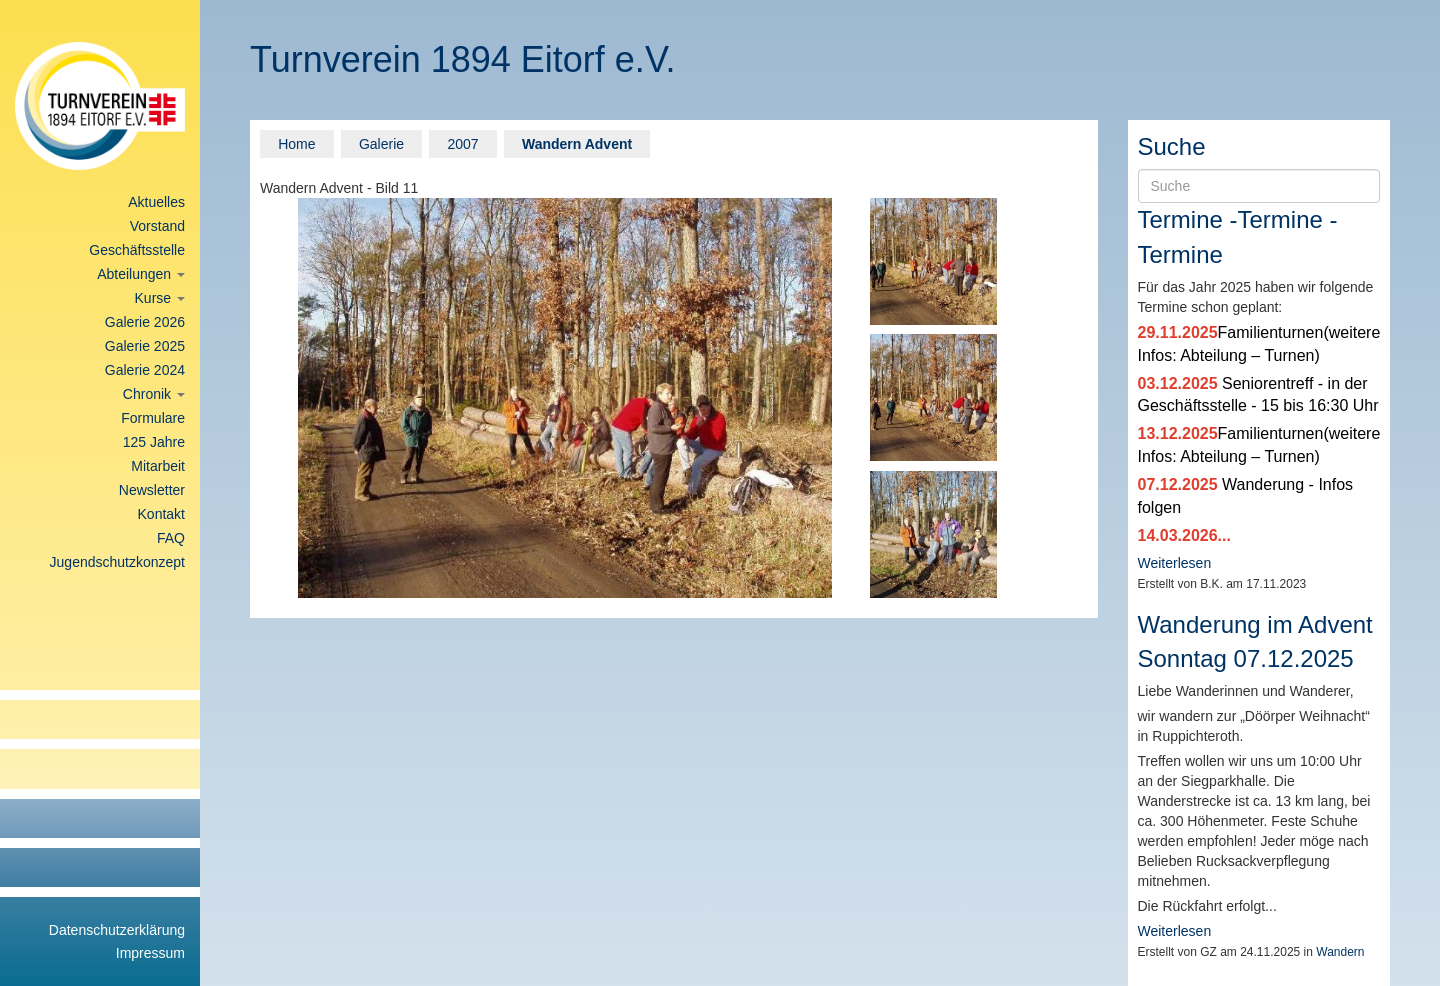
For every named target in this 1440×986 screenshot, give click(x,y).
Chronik (154, 394)
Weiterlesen (1175, 563)
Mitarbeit (158, 466)
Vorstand (157, 226)
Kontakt (161, 514)
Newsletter (152, 490)
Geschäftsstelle (137, 250)
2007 (462, 144)
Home (296, 144)
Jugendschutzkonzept (117, 562)
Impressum (150, 953)
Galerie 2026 (145, 322)
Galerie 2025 (145, 346)
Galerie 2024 (145, 370)
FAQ (171, 538)
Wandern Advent (577, 144)
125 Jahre (154, 442)
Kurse (160, 298)
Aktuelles (156, 202)
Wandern (1340, 952)
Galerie (381, 144)
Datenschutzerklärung (117, 930)
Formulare (153, 418)
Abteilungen (141, 274)
